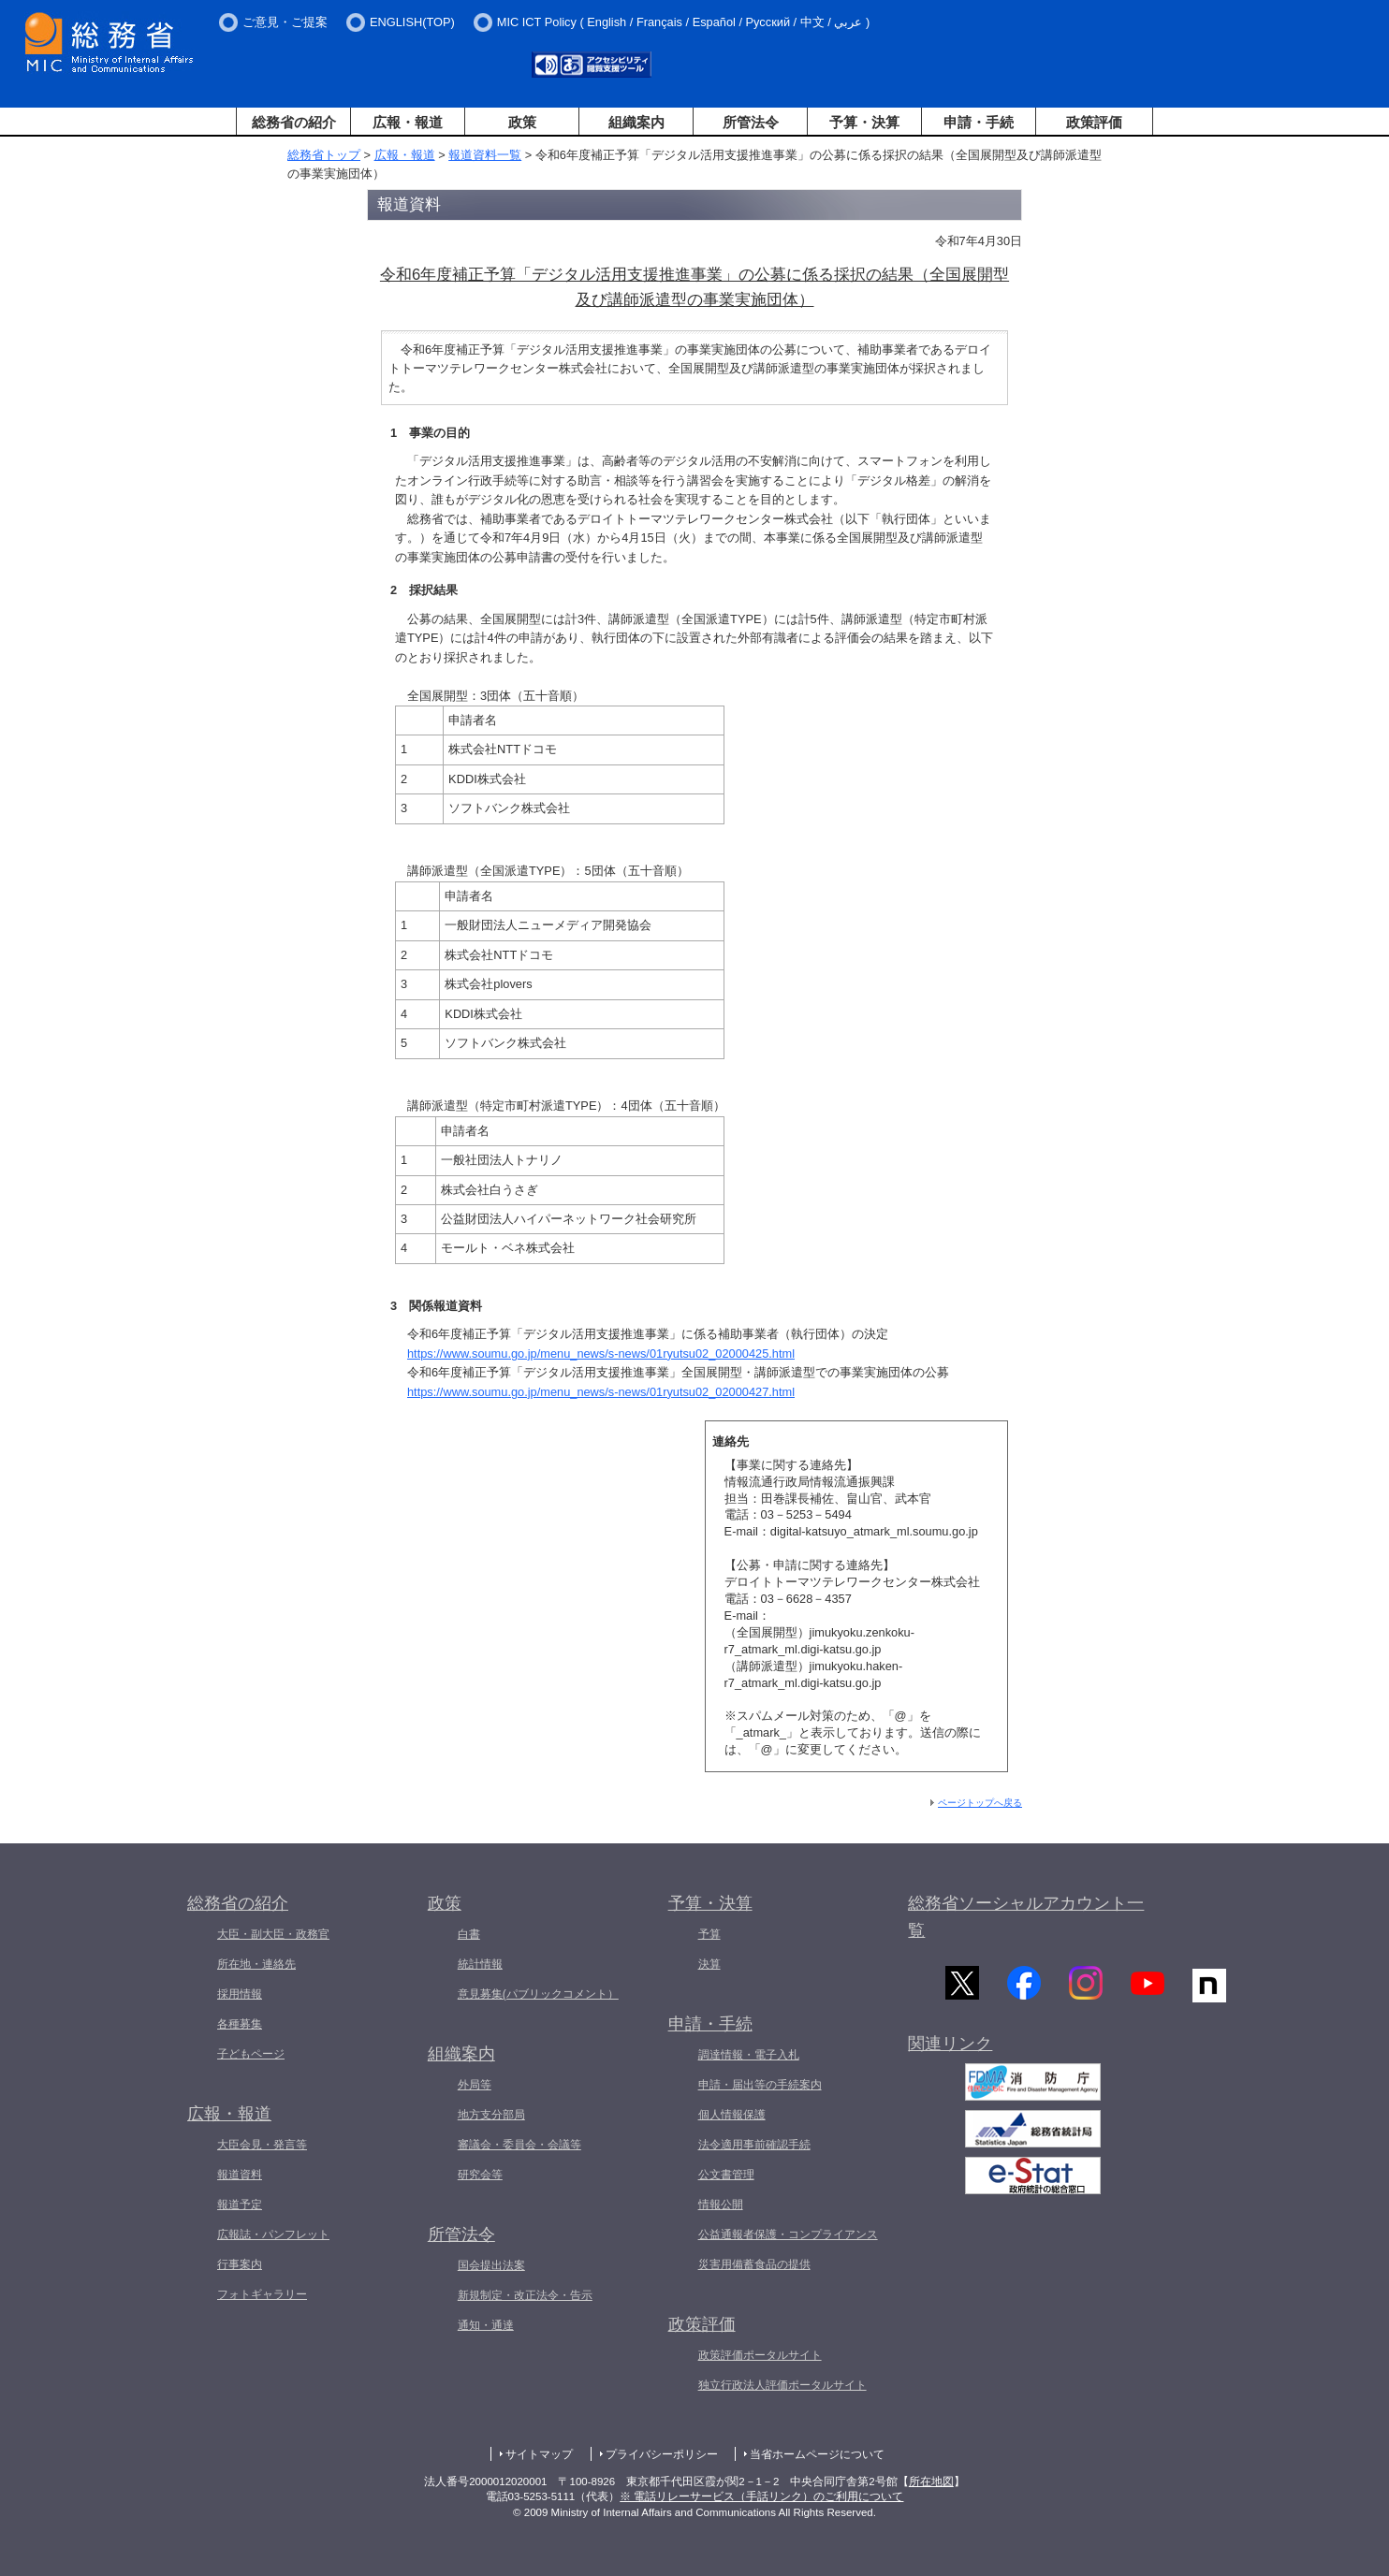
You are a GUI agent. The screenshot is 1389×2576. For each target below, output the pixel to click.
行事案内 (239, 2264)
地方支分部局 (491, 2114)
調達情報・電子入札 (748, 2054)
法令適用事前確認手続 (754, 2144)
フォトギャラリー (262, 2294)
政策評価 (1094, 122)
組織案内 (636, 122)
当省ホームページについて (817, 2454)
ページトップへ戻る (980, 1802)
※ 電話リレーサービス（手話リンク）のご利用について (761, 2496)
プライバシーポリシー (662, 2454)
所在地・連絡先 (256, 1964)
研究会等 (480, 2174)
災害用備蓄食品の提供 (754, 2264)
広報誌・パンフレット (273, 2234)
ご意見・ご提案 (285, 22)
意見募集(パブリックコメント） (538, 1994)
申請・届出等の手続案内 (760, 2084)
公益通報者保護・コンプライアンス (788, 2234)
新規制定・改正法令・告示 (525, 2295)
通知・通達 (486, 2325)
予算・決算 (864, 122)
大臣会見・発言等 (262, 2144)
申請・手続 (978, 122)
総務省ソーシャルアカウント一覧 (1026, 1917)
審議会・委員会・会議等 (519, 2144)
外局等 (474, 2084)
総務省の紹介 (294, 122)
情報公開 (720, 2204)
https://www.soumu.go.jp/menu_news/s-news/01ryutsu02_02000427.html (601, 1392)
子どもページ (251, 2053)
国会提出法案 (491, 2265)
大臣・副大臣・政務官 (273, 1934)
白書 (469, 1934)
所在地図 (931, 2481)
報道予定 (239, 2204)
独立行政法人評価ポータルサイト (782, 2385)
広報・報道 (408, 122)
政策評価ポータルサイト (760, 2355)
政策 (522, 122)
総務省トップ (323, 155)
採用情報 (239, 1994)
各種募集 (239, 2023)
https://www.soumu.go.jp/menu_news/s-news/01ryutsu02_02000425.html (601, 1353)
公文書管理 (726, 2174)
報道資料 (239, 2174)
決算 (709, 1964)
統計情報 (480, 1964)
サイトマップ (539, 2454)
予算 (709, 1934)
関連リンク (950, 2049)
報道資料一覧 (484, 155)
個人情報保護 (732, 2114)
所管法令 (751, 122)
